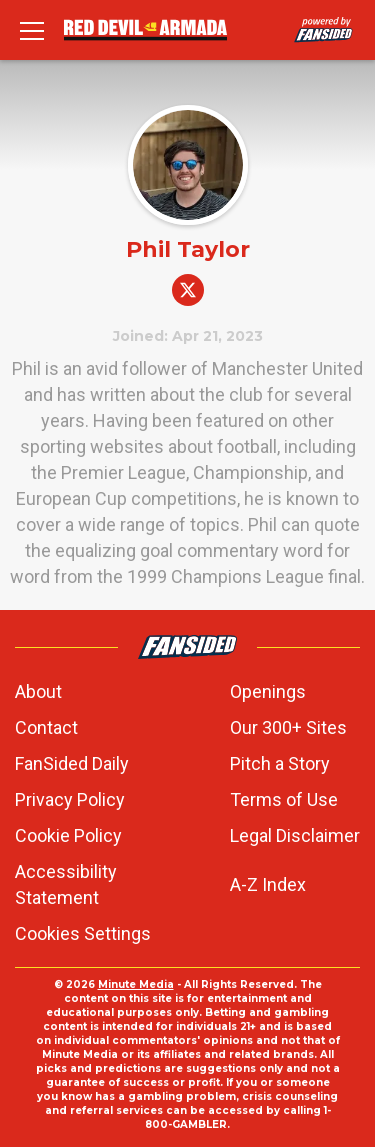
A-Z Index (268, 884)
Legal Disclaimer (295, 835)
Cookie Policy (68, 835)
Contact (46, 727)
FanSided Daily (72, 763)
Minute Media (136, 984)
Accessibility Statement (66, 884)
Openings (268, 691)
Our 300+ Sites (288, 727)
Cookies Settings (83, 933)
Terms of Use (284, 799)
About (38, 691)
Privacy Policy (70, 799)
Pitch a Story (280, 763)
